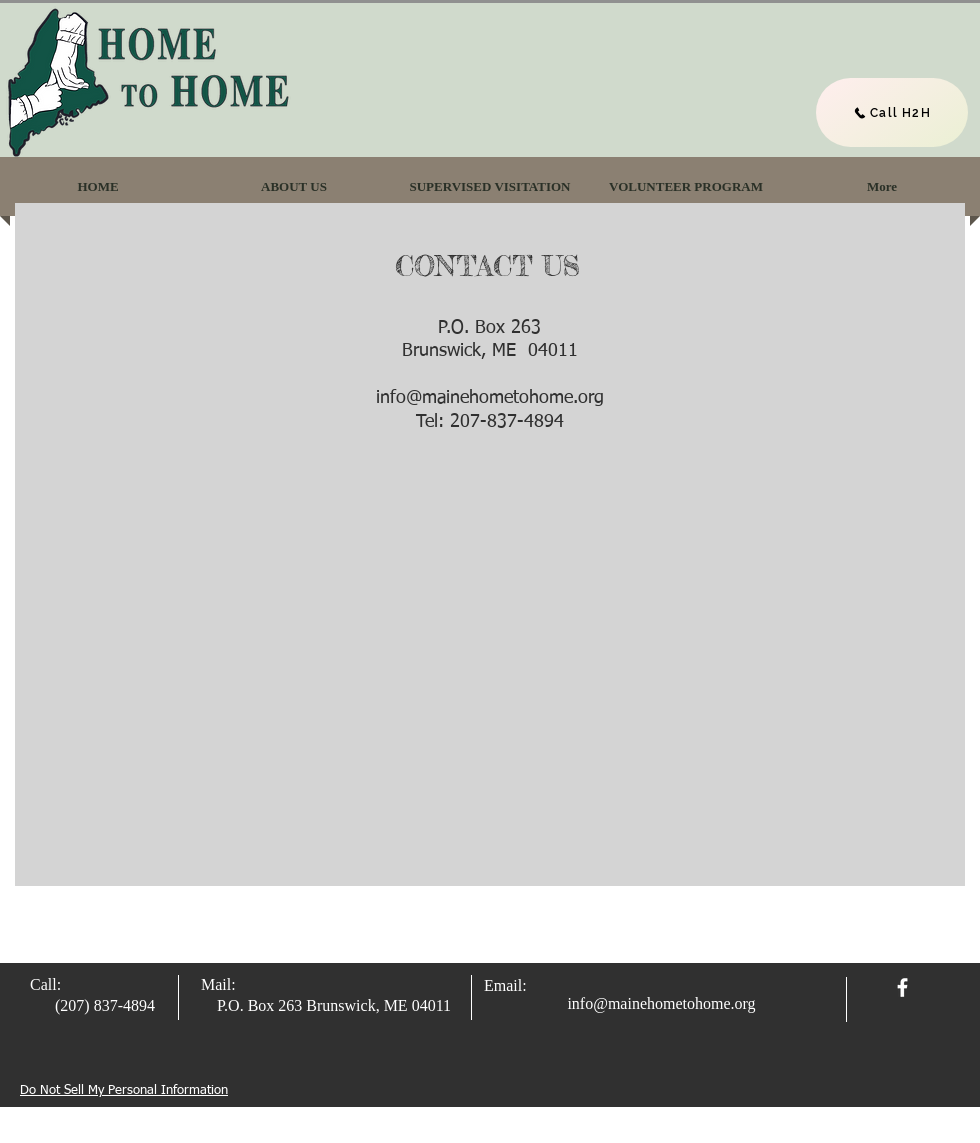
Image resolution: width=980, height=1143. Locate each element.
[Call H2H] (892, 112)
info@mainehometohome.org (490, 398)
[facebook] (902, 987)
